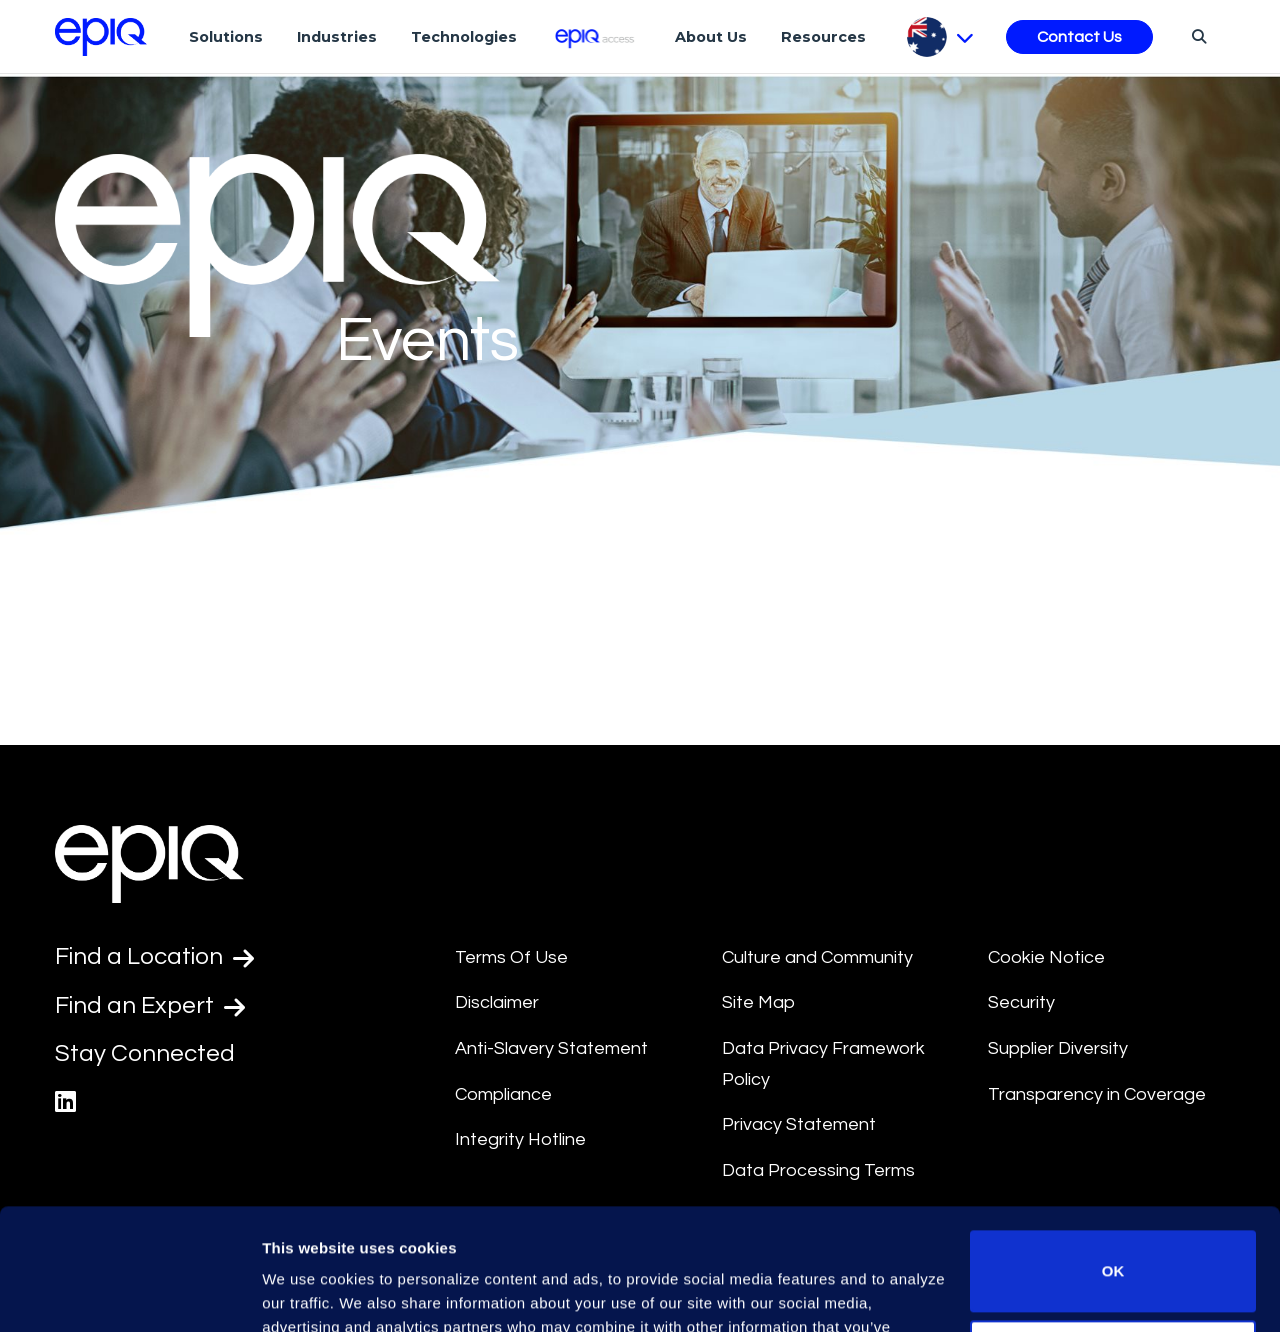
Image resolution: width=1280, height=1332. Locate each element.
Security (1021, 1002)
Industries (337, 37)
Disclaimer (497, 1002)
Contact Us (1079, 37)
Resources (823, 37)
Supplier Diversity (1058, 1048)
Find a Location (154, 957)
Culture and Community (817, 957)
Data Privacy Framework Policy (823, 1064)
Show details (308, 1292)
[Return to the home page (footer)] (101, 37)
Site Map (758, 1002)
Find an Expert (150, 1006)
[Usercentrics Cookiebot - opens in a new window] (129, 1293)
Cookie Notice (1046, 957)
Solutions (226, 37)
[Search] (1196, 36)
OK (1113, 1157)
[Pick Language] (940, 37)
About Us (711, 37)
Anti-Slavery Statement (551, 1048)
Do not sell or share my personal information (1113, 1246)
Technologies (464, 37)
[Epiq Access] (596, 36)
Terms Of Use (511, 957)
